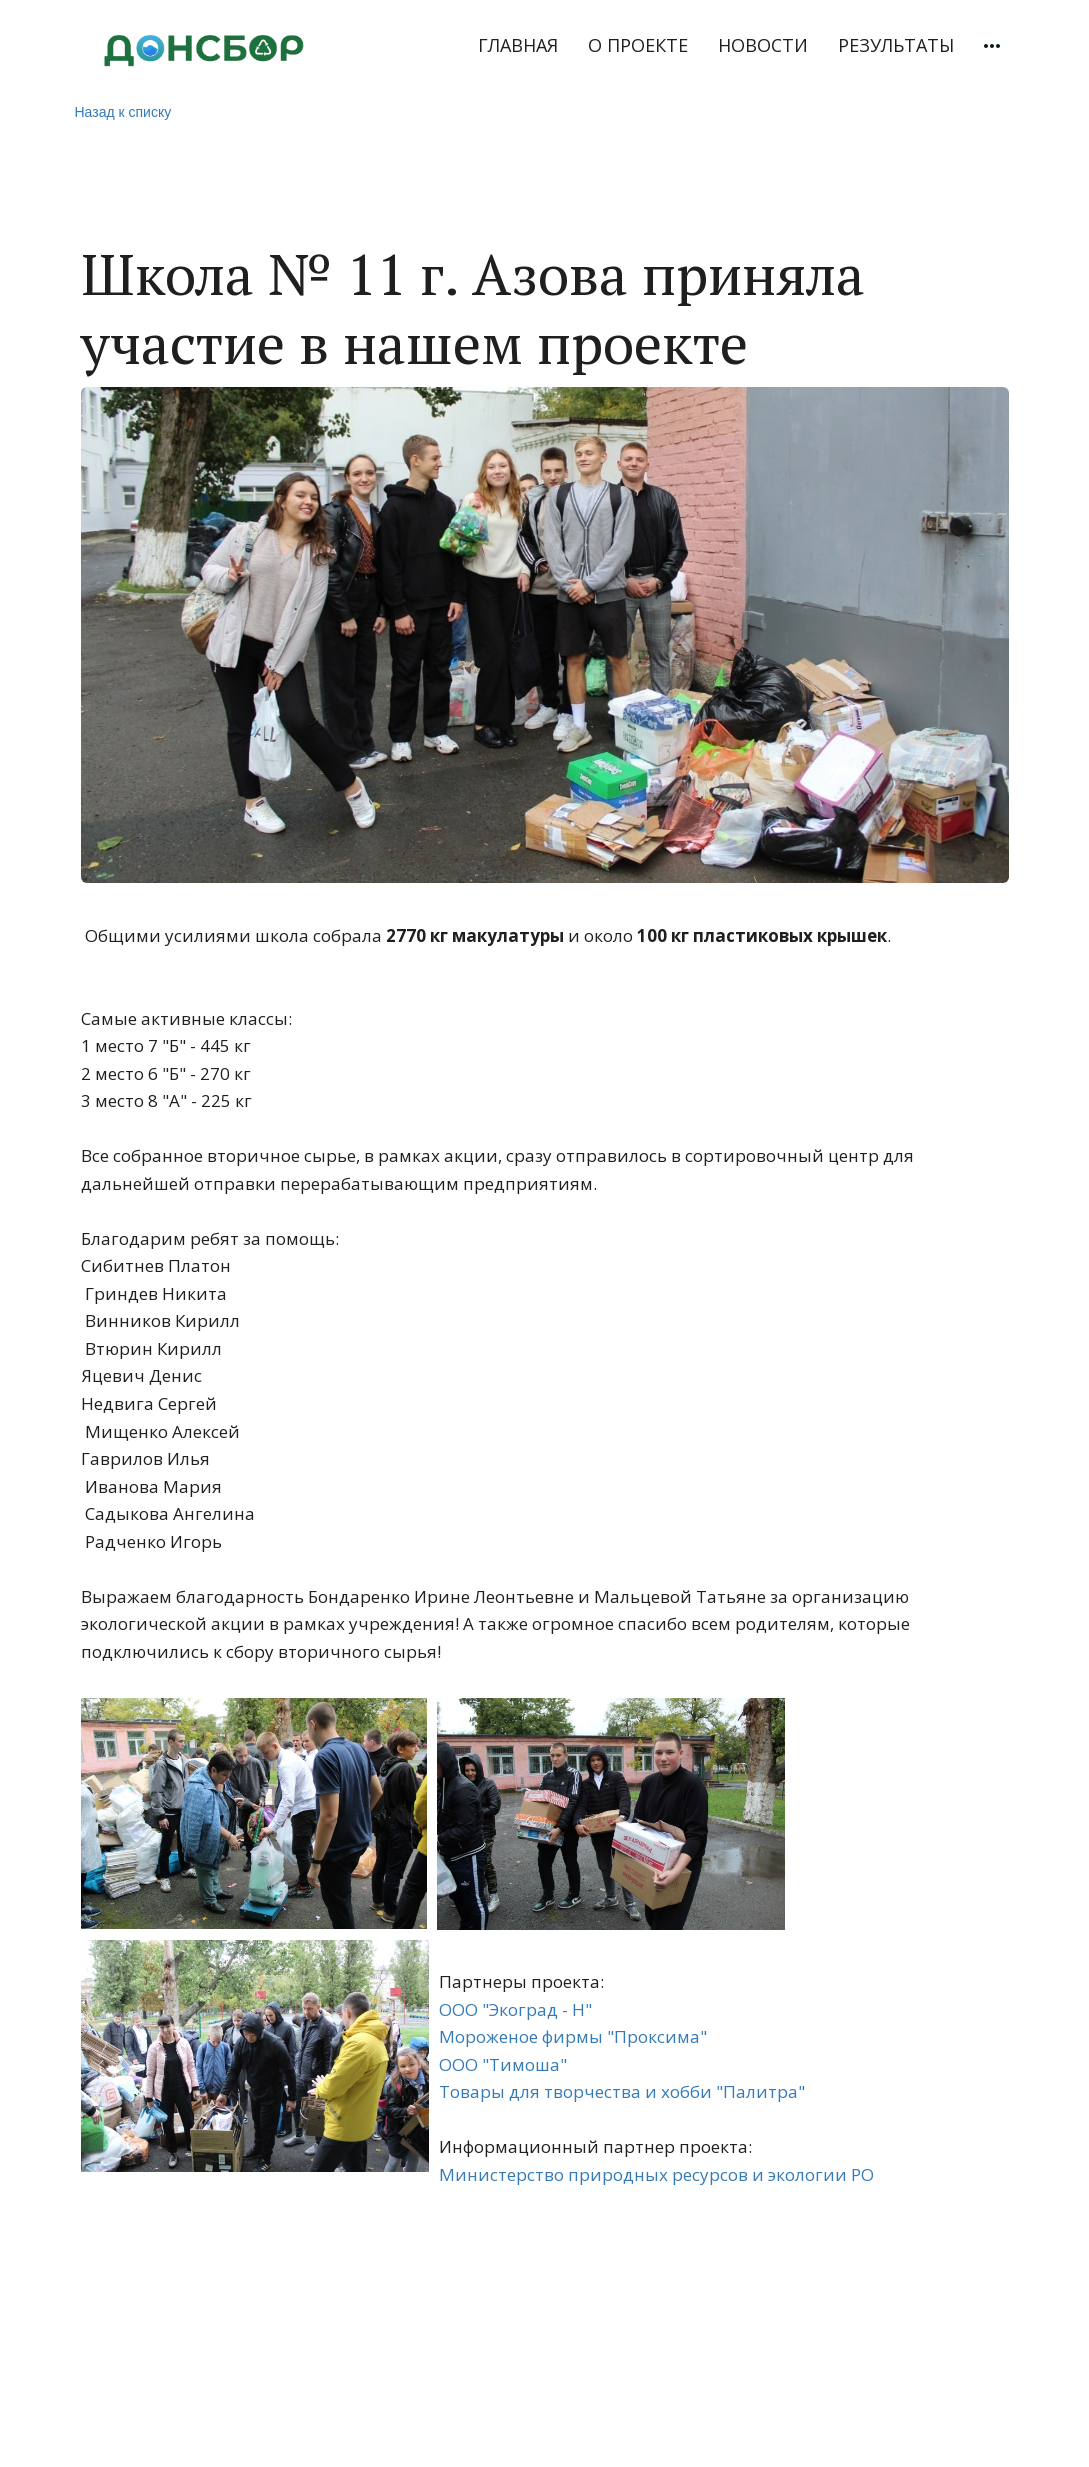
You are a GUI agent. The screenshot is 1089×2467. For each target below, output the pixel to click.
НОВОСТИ (763, 45)
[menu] (686, 46)
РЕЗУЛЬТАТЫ (896, 45)
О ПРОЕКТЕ (638, 45)
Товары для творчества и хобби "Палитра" (622, 2091)
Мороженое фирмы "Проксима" (573, 2036)
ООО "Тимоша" (503, 2064)
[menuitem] (518, 46)
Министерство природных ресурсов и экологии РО (656, 2174)
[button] (992, 46)
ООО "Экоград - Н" (515, 2009)
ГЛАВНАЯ (518, 45)
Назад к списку (123, 112)
